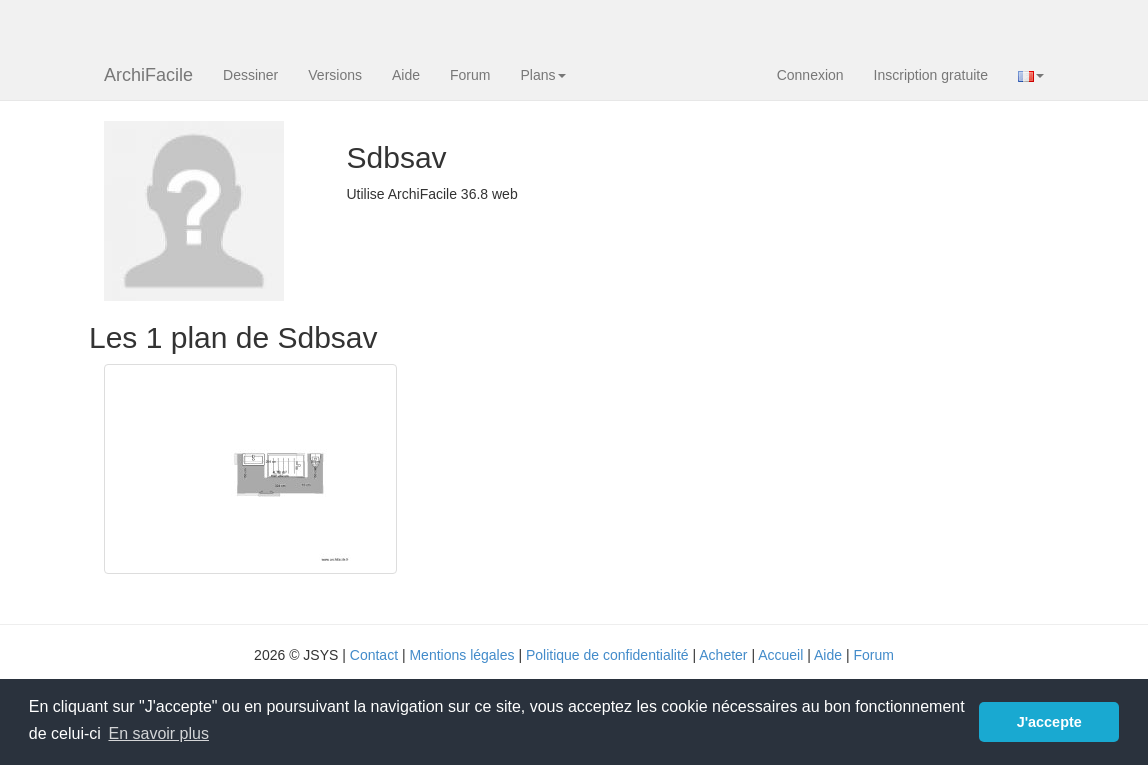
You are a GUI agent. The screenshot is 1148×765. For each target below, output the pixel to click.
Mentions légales (461, 655)
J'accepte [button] (1049, 722)
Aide (406, 75)
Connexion (810, 75)
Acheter (723, 655)
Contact (374, 655)
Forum (470, 75)
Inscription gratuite (931, 75)
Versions (335, 75)
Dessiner (250, 75)
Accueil (780, 655)
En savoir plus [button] (158, 733)
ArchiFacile (148, 75)
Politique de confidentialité (607, 655)
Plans (542, 75)
